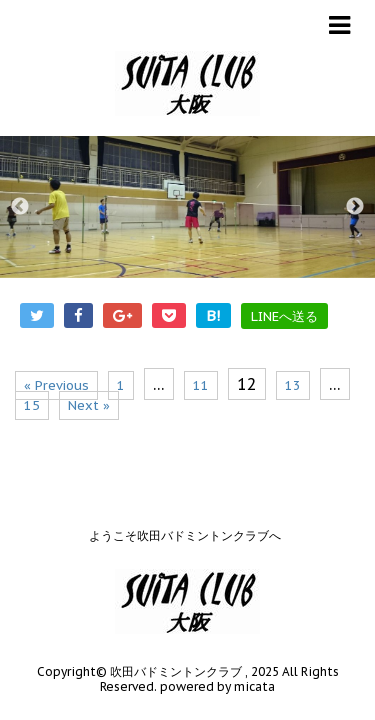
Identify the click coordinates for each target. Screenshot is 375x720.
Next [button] (355, 207)
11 (201, 385)
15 (32, 405)
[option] (187, 207)
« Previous (56, 385)
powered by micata (216, 666)
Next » (89, 405)
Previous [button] (20, 207)
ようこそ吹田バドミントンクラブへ (185, 515)
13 (293, 385)
